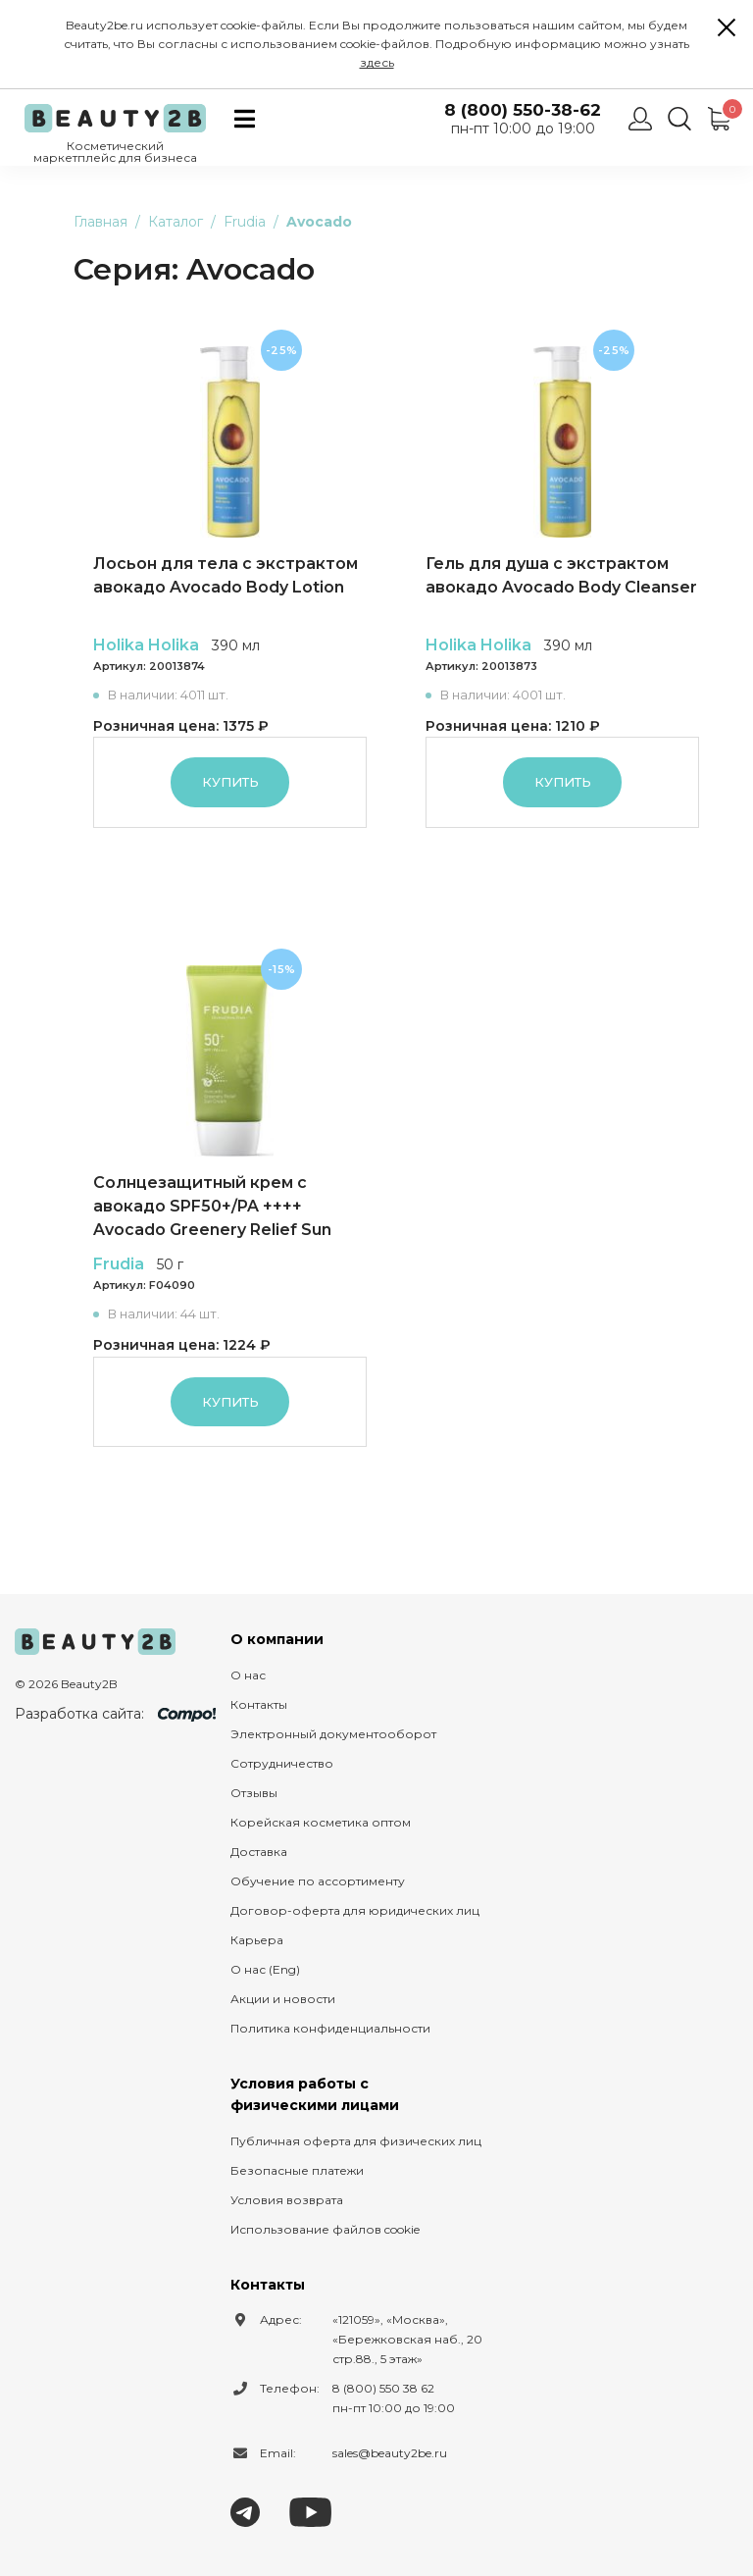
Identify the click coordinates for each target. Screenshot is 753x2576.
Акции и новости (282, 1998)
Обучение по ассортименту (317, 1881)
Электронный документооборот (333, 1733)
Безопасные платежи (297, 2170)
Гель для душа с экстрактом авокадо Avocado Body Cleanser (561, 575)
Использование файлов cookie (325, 2229)
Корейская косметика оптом (320, 1822)
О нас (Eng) (265, 1969)
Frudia (118, 1264)
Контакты (258, 1704)
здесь (377, 62)
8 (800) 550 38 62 (383, 2388)
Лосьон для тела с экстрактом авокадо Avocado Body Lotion (225, 575)
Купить (230, 782)
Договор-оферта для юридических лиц (354, 1910)
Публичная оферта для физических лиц (355, 2141)
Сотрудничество (281, 1763)
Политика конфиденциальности (330, 2028)
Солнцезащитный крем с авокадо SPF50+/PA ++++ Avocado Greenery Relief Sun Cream (212, 1207)
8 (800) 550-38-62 (522, 110)
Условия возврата (286, 2199)
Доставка (258, 1851)
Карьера (256, 1939)
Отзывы (253, 1792)
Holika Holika (146, 645)
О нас (248, 1675)
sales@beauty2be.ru (389, 2453)
